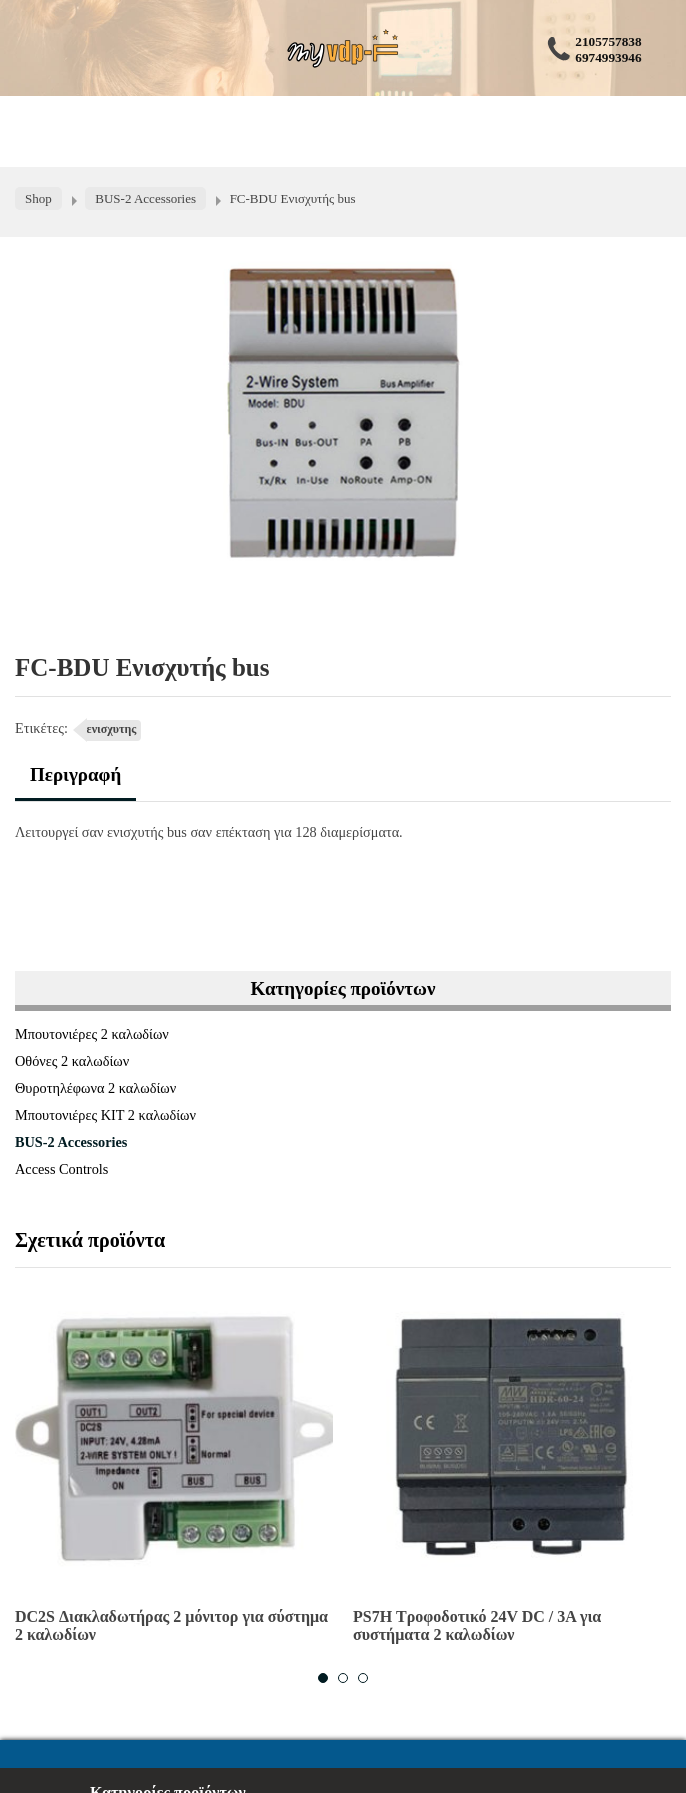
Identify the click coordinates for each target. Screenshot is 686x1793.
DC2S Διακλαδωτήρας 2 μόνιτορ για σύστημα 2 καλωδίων (171, 1625)
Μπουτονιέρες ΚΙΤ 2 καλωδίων (105, 1115)
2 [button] (343, 1678)
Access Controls (61, 1169)
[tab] (75, 782)
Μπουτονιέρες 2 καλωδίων (92, 1034)
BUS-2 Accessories (71, 1142)
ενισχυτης (112, 729)
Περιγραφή (75, 774)
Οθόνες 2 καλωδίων (72, 1061)
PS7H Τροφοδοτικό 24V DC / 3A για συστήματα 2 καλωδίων (477, 1625)
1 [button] (323, 1678)
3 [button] (363, 1678)
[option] (174, 1469)
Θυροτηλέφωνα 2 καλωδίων (95, 1088)
